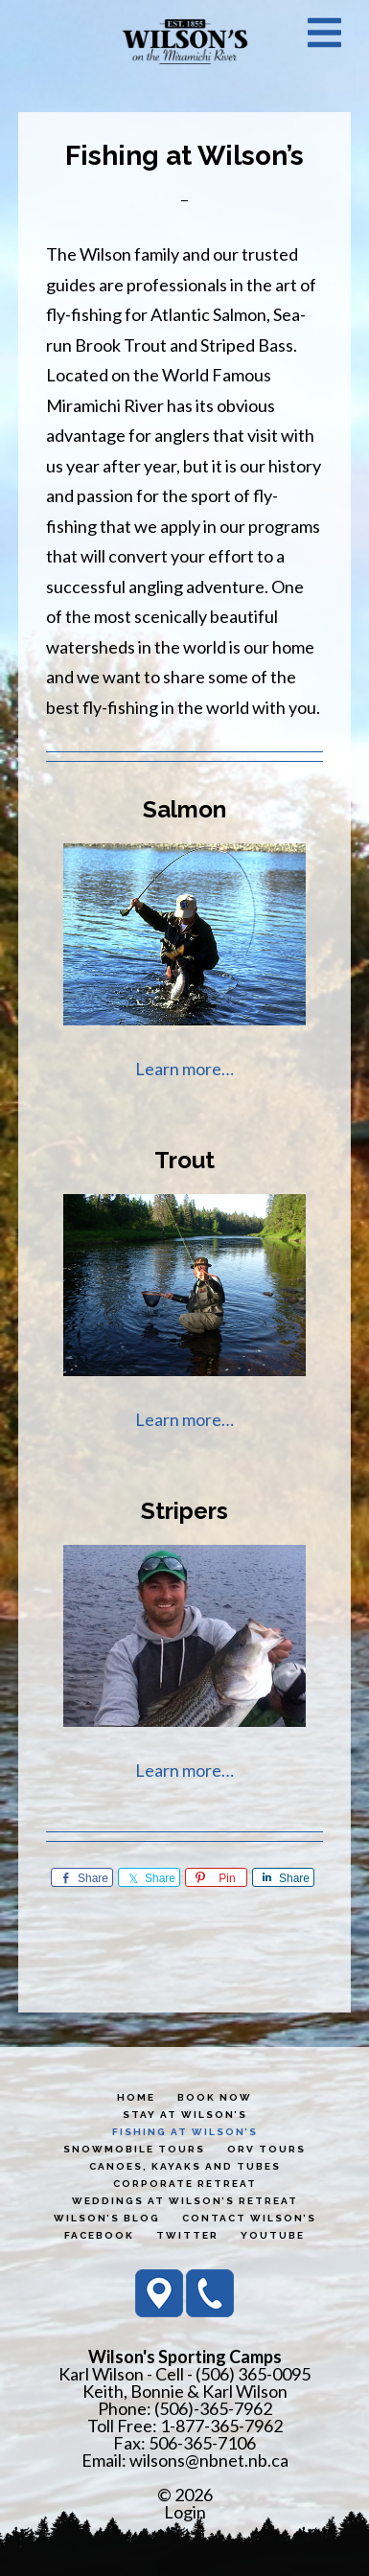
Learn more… (184, 1068)
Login (185, 2511)
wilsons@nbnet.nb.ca (208, 2460)
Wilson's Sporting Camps (185, 41)
